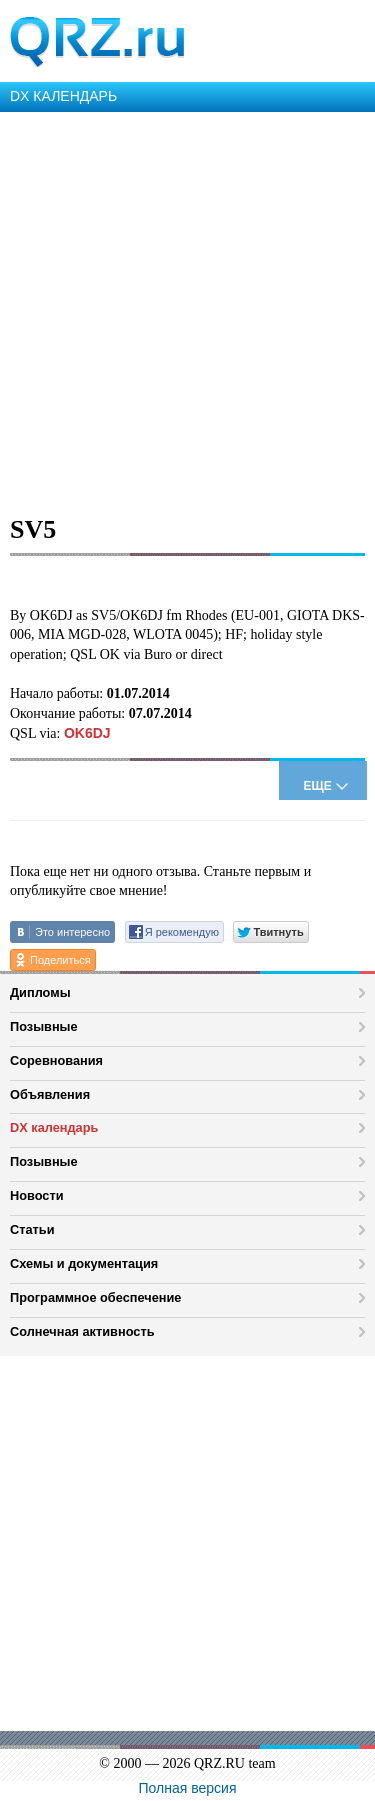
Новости (37, 1195)
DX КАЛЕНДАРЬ (63, 96)
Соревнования (56, 1060)
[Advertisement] (187, 309)
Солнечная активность (82, 1331)
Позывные (44, 1026)
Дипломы (40, 992)
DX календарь (54, 1127)
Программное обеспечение (95, 1297)
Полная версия (188, 1788)
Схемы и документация (84, 1263)
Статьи (32, 1229)
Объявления (50, 1094)
